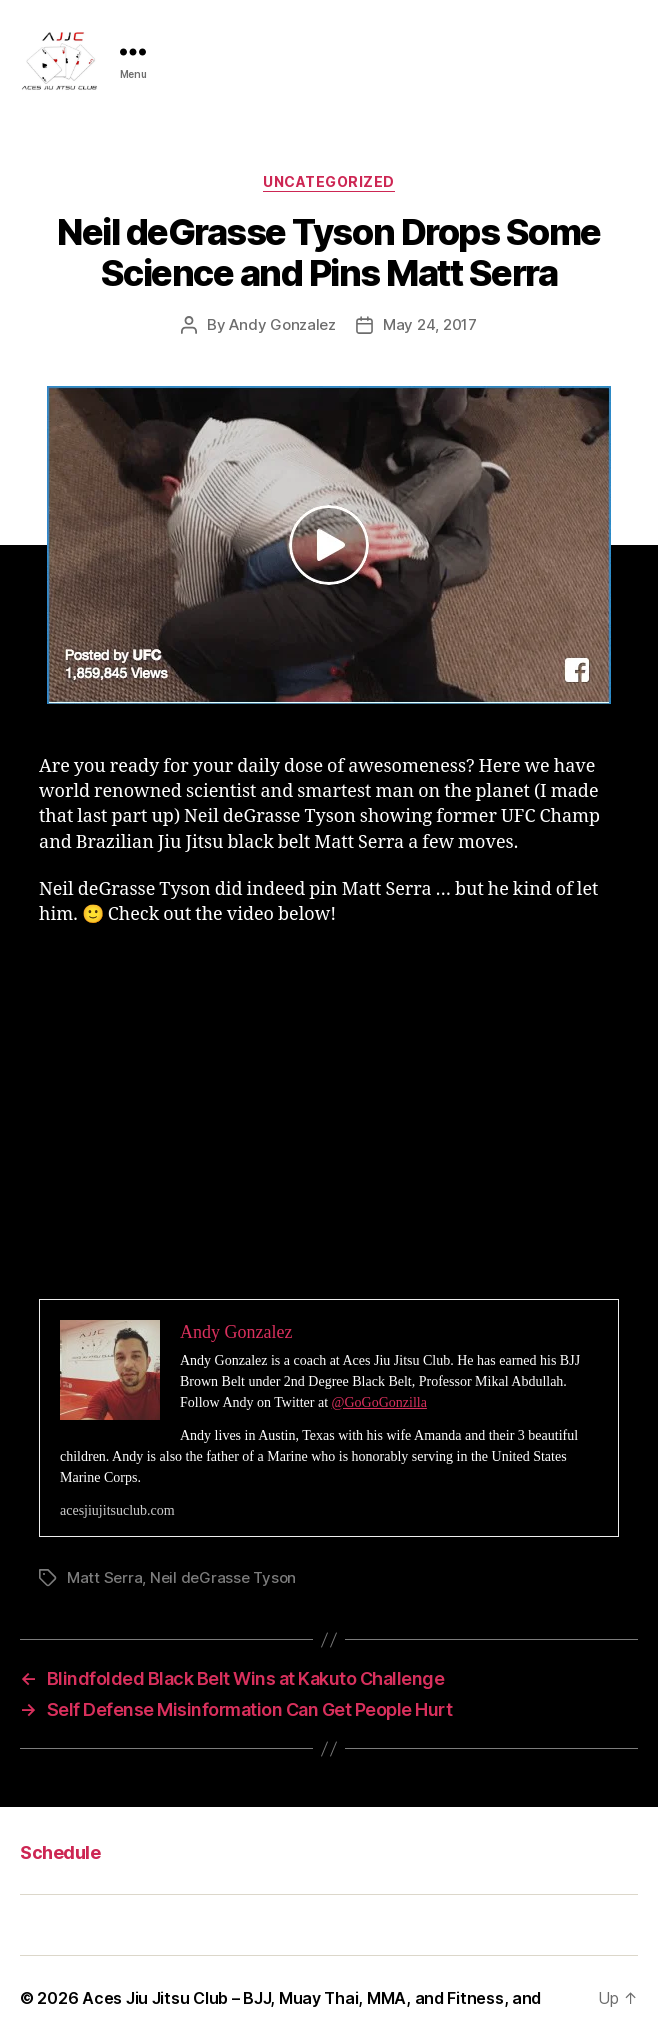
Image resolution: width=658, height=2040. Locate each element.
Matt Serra (104, 1577)
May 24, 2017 (430, 324)
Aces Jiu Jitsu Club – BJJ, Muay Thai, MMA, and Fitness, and (311, 1998)
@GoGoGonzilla (379, 1402)
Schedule (60, 1852)
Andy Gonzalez (282, 324)
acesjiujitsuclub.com (117, 1510)
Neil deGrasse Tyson (223, 1577)
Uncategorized (329, 181)
